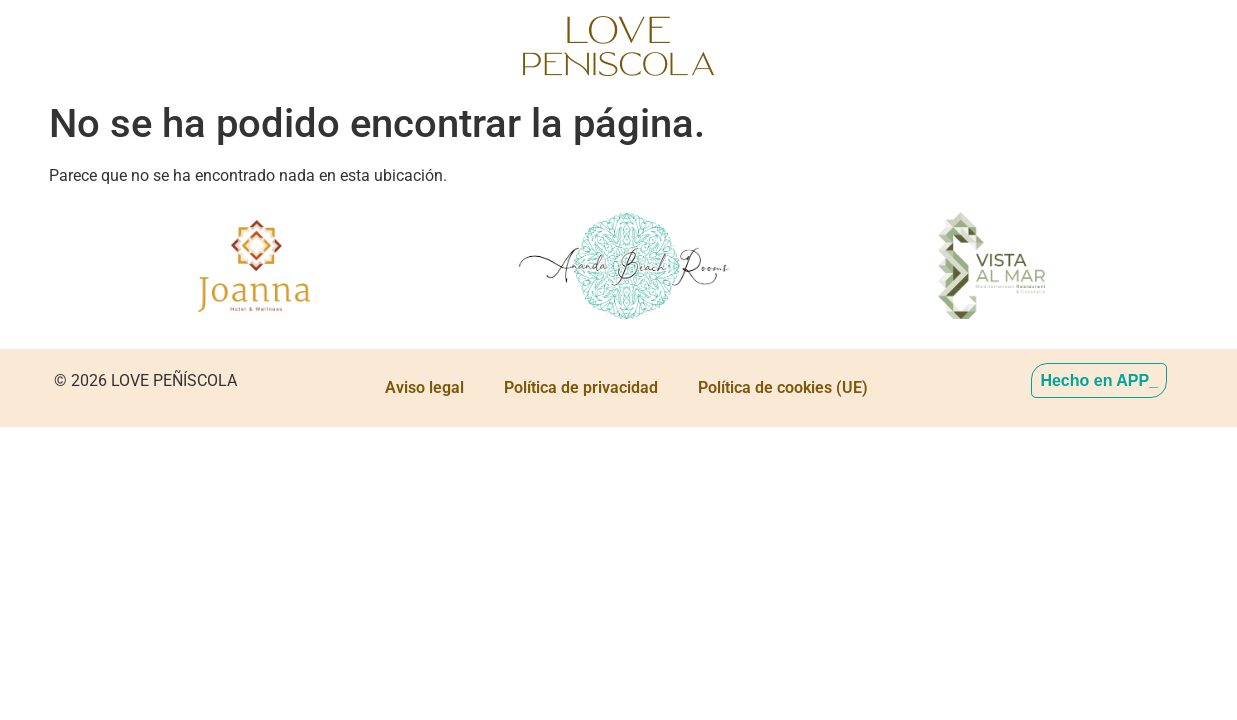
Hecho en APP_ (1099, 380)
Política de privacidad (581, 387)
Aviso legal (424, 387)
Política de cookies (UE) (783, 387)
